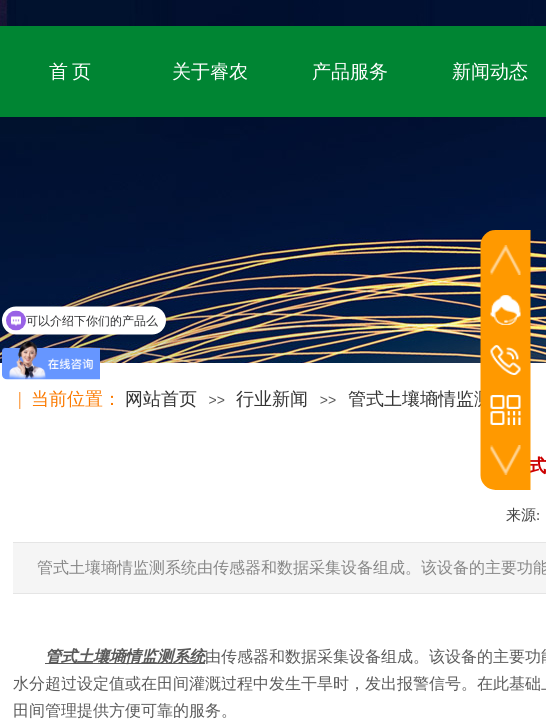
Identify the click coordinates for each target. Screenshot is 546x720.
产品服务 (350, 71)
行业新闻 (272, 399)
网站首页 (161, 399)
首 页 (70, 71)
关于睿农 (210, 71)
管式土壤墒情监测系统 (438, 399)
